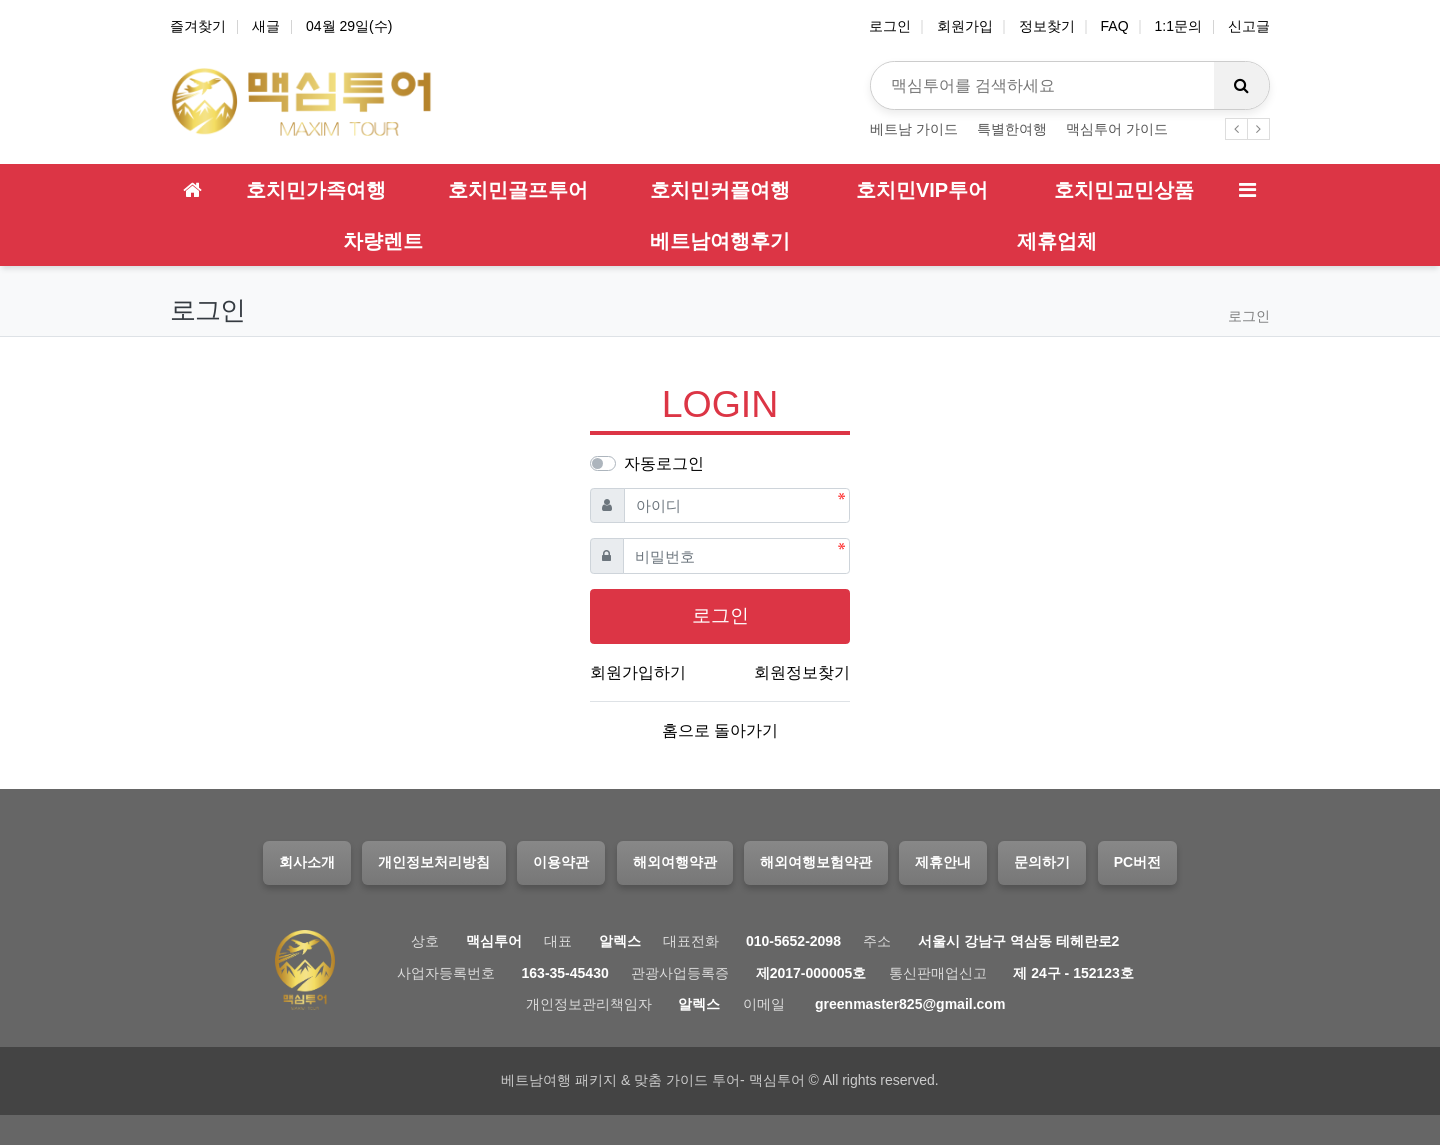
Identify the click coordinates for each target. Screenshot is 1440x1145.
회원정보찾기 (802, 672)
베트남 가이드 (914, 129)
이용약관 (561, 862)
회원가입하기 (638, 672)
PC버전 (1137, 862)
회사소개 (307, 862)
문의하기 (1042, 862)
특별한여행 (1012, 129)
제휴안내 (943, 862)
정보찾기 (1047, 26)
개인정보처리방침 (434, 862)
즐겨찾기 (198, 26)
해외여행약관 (675, 862)
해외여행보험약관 (816, 862)
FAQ (1115, 26)
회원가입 (965, 26)
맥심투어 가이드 (1117, 129)
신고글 (1249, 26)
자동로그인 (664, 463)
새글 (266, 26)
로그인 (890, 26)
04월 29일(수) (349, 26)
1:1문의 (1178, 26)
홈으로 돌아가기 (720, 730)
